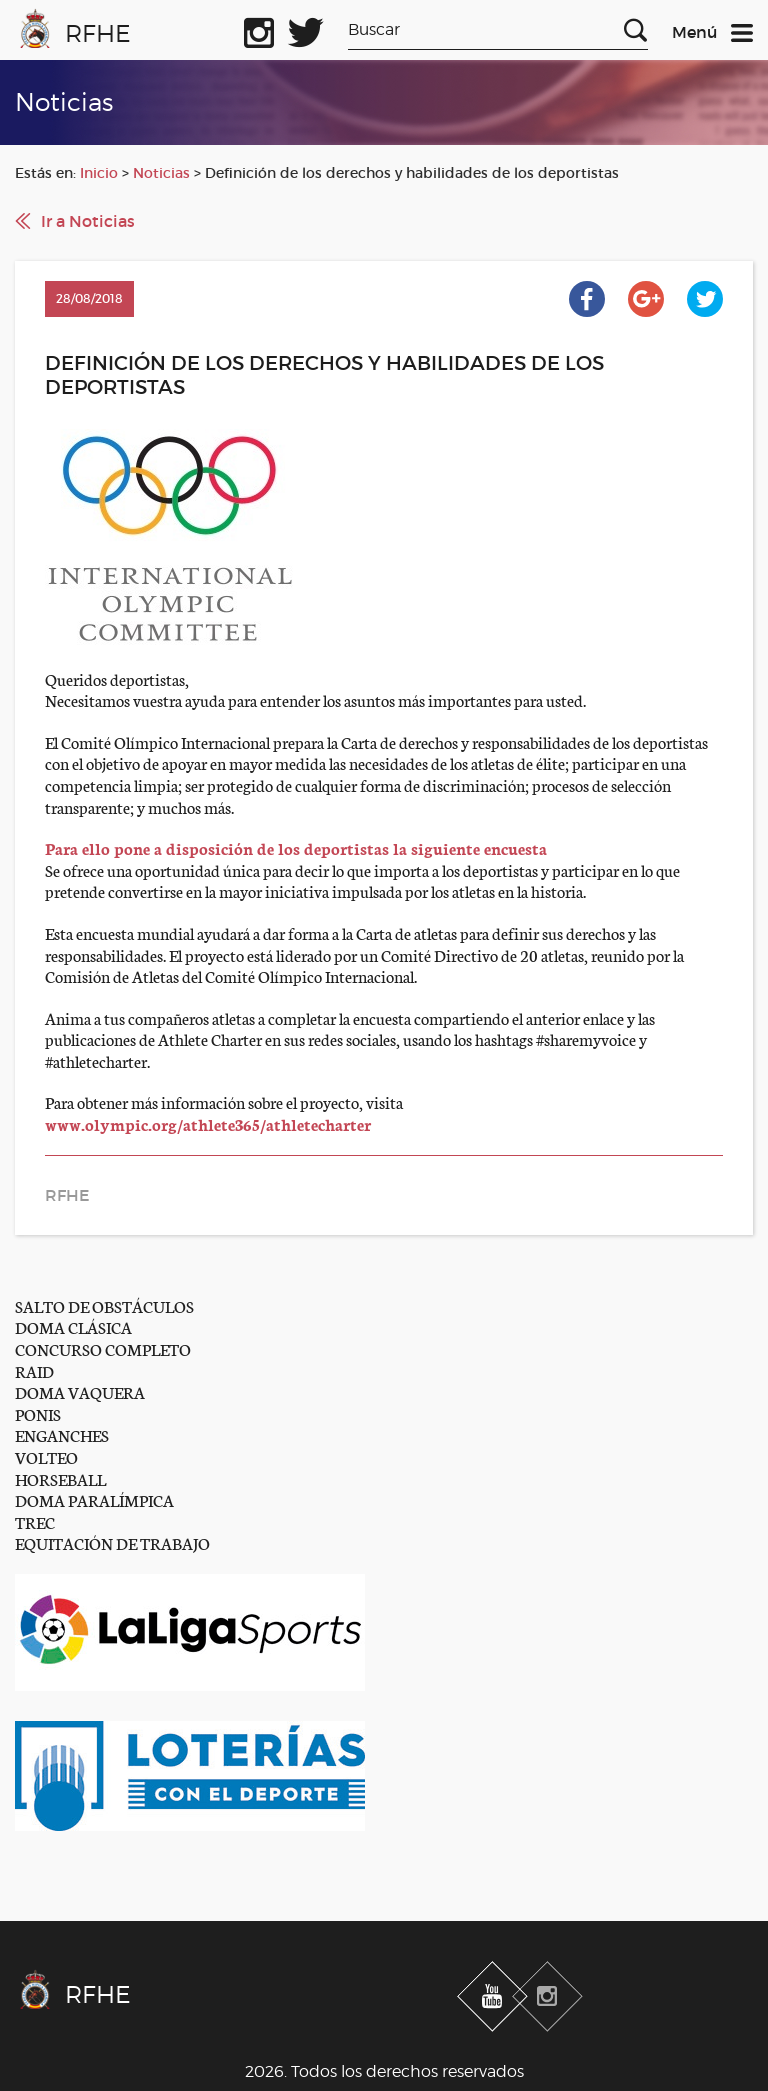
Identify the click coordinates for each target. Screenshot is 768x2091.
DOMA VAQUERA (80, 1391)
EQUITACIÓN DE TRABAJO (112, 1542)
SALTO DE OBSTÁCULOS (104, 1305)
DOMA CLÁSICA (73, 1326)
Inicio (99, 173)
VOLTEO (46, 1456)
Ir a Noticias (88, 221)
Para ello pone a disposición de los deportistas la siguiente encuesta (296, 847)
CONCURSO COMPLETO (103, 1348)
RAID (34, 1370)
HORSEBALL (60, 1478)
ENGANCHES (62, 1434)
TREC (35, 1521)
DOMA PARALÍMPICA (94, 1499)
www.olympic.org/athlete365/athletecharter (208, 1123)
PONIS (38, 1413)
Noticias (161, 173)
